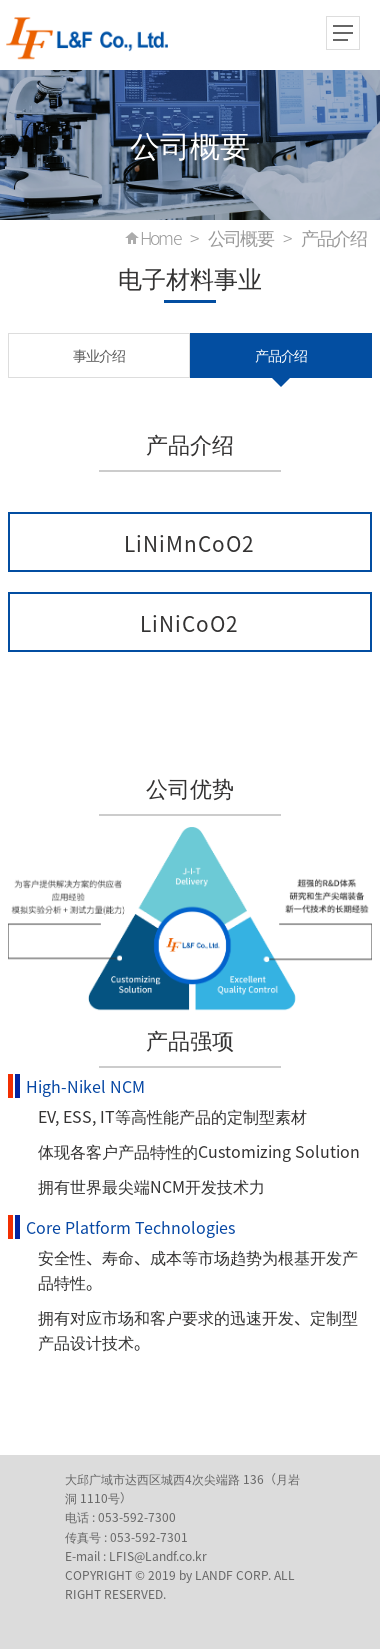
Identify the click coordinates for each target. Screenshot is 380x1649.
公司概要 (241, 238)
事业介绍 (99, 355)
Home (160, 238)
